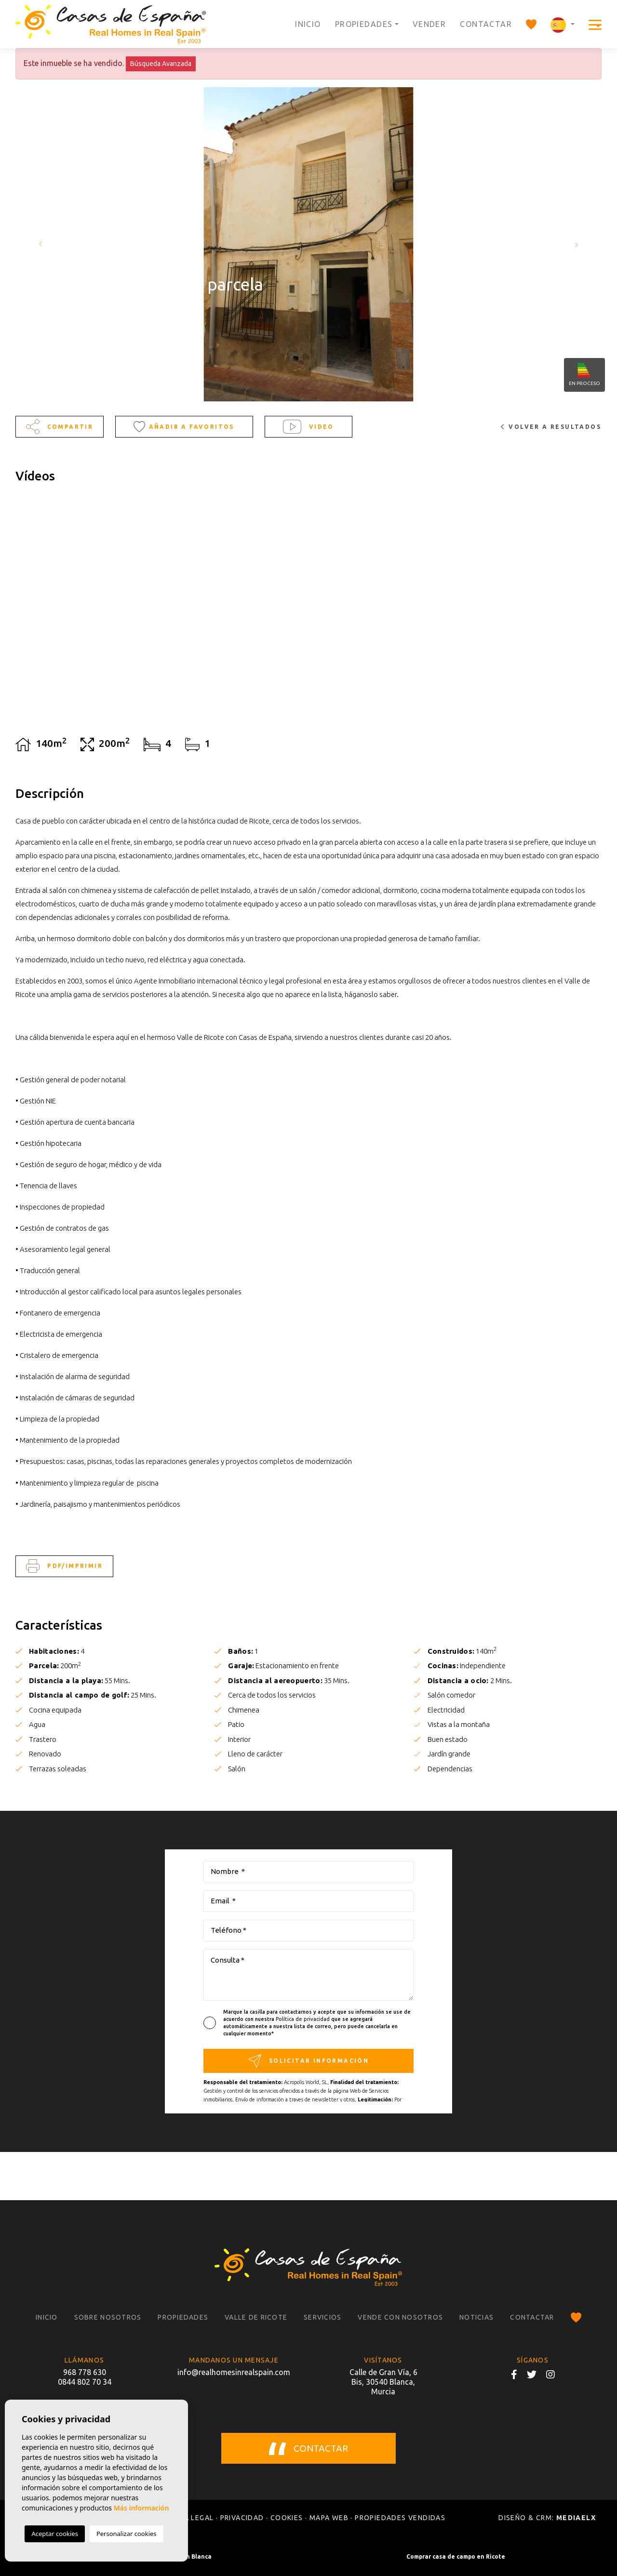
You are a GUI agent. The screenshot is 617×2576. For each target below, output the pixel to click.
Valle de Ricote (256, 2317)
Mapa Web (329, 2518)
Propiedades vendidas (400, 2518)
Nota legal (191, 2518)
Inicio (308, 24)
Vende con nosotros (400, 2317)
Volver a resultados (551, 427)
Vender (429, 24)
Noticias (476, 2317)
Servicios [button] (322, 2317)
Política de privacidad (303, 2019)
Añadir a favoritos (184, 426)
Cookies (286, 2518)
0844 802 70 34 (84, 2381)
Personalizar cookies (126, 2533)
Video (308, 427)
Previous (38, 244)
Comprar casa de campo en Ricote (455, 2556)
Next (578, 244)
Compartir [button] (60, 426)
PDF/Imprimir (64, 1566)
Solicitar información (308, 2060)
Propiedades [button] (364, 24)
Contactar (486, 24)
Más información (141, 2507)
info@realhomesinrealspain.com (233, 2372)
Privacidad (242, 2518)
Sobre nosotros (108, 2317)
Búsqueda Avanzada (160, 63)
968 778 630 (84, 2372)
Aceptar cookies (54, 2533)
